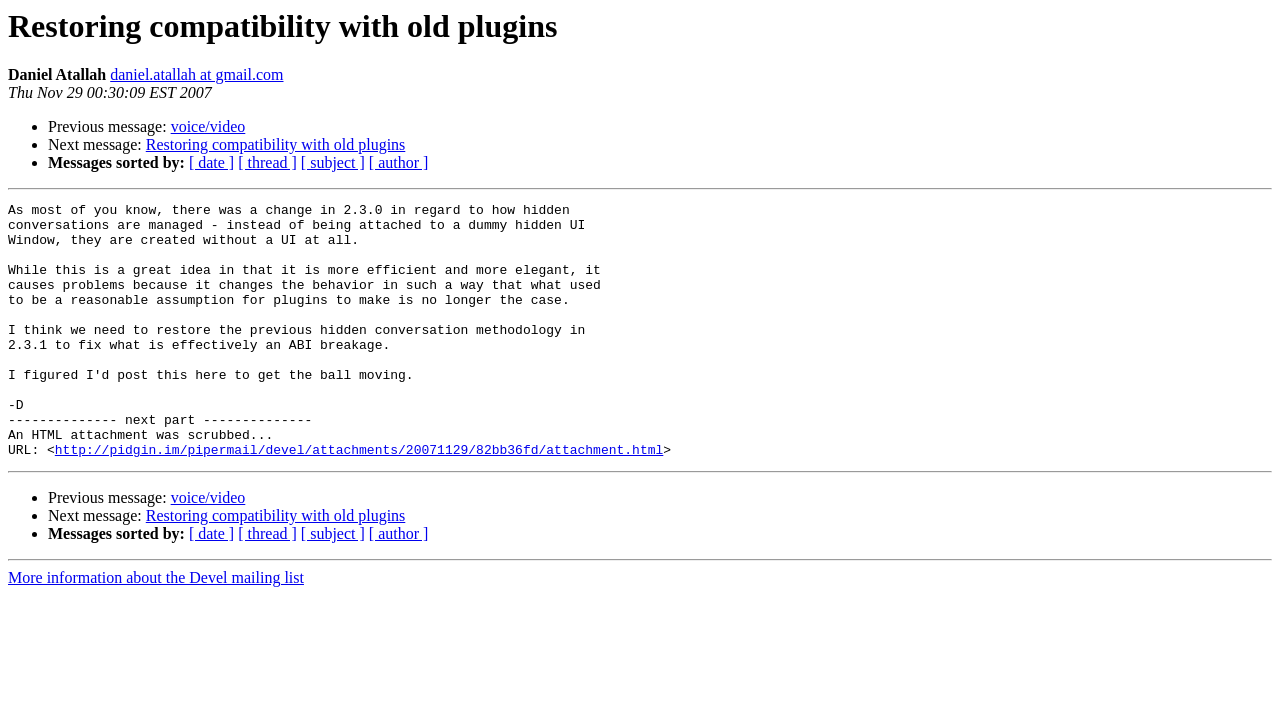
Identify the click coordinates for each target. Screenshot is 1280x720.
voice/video (208, 126)
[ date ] (211, 162)
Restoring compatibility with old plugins (276, 144)
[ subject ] (333, 162)
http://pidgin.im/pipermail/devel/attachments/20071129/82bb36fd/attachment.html (359, 500)
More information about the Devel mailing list (156, 628)
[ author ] (399, 162)
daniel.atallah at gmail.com (196, 74)
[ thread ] (267, 162)
